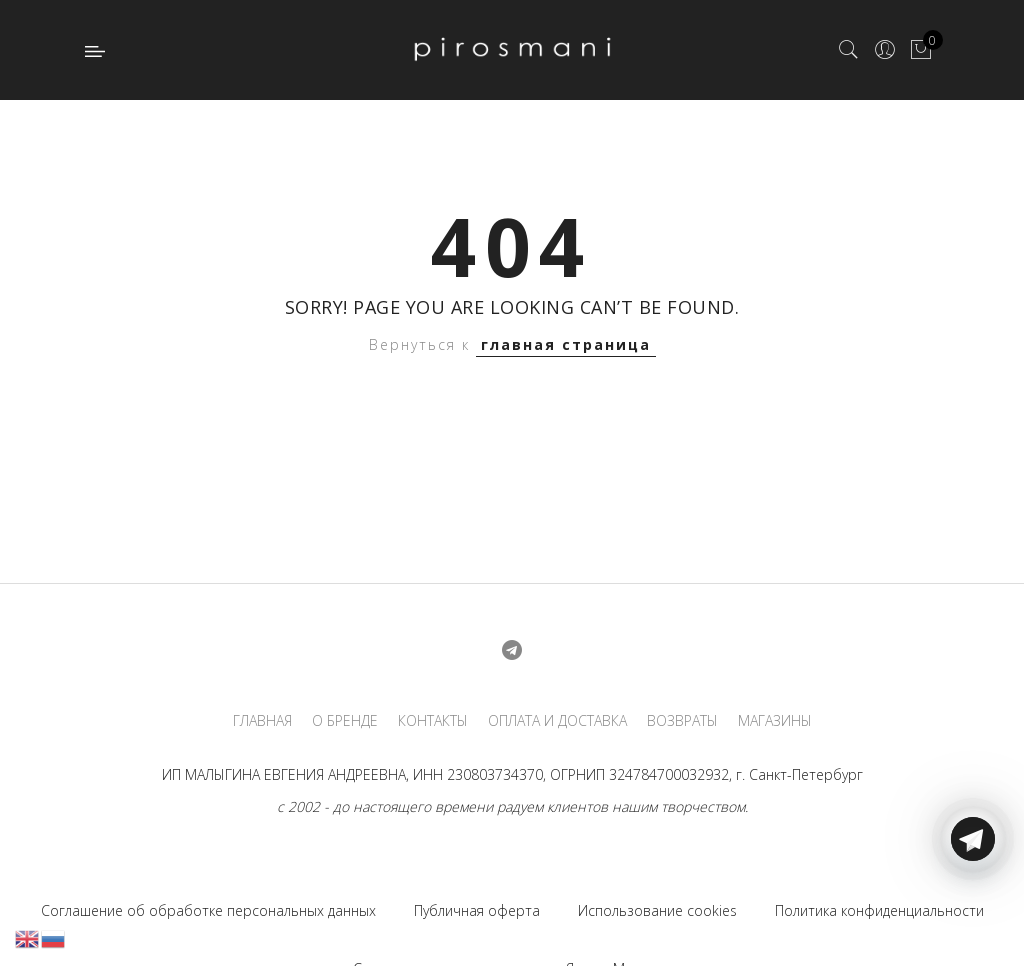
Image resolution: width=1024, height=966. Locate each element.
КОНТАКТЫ (433, 721)
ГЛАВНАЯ (262, 721)
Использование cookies (657, 910)
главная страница (566, 344)
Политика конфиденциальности (879, 910)
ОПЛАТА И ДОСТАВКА (557, 721)
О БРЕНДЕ (345, 721)
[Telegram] (973, 919)
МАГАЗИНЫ (775, 721)
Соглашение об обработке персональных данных (208, 910)
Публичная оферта (477, 910)
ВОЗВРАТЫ (682, 721)
